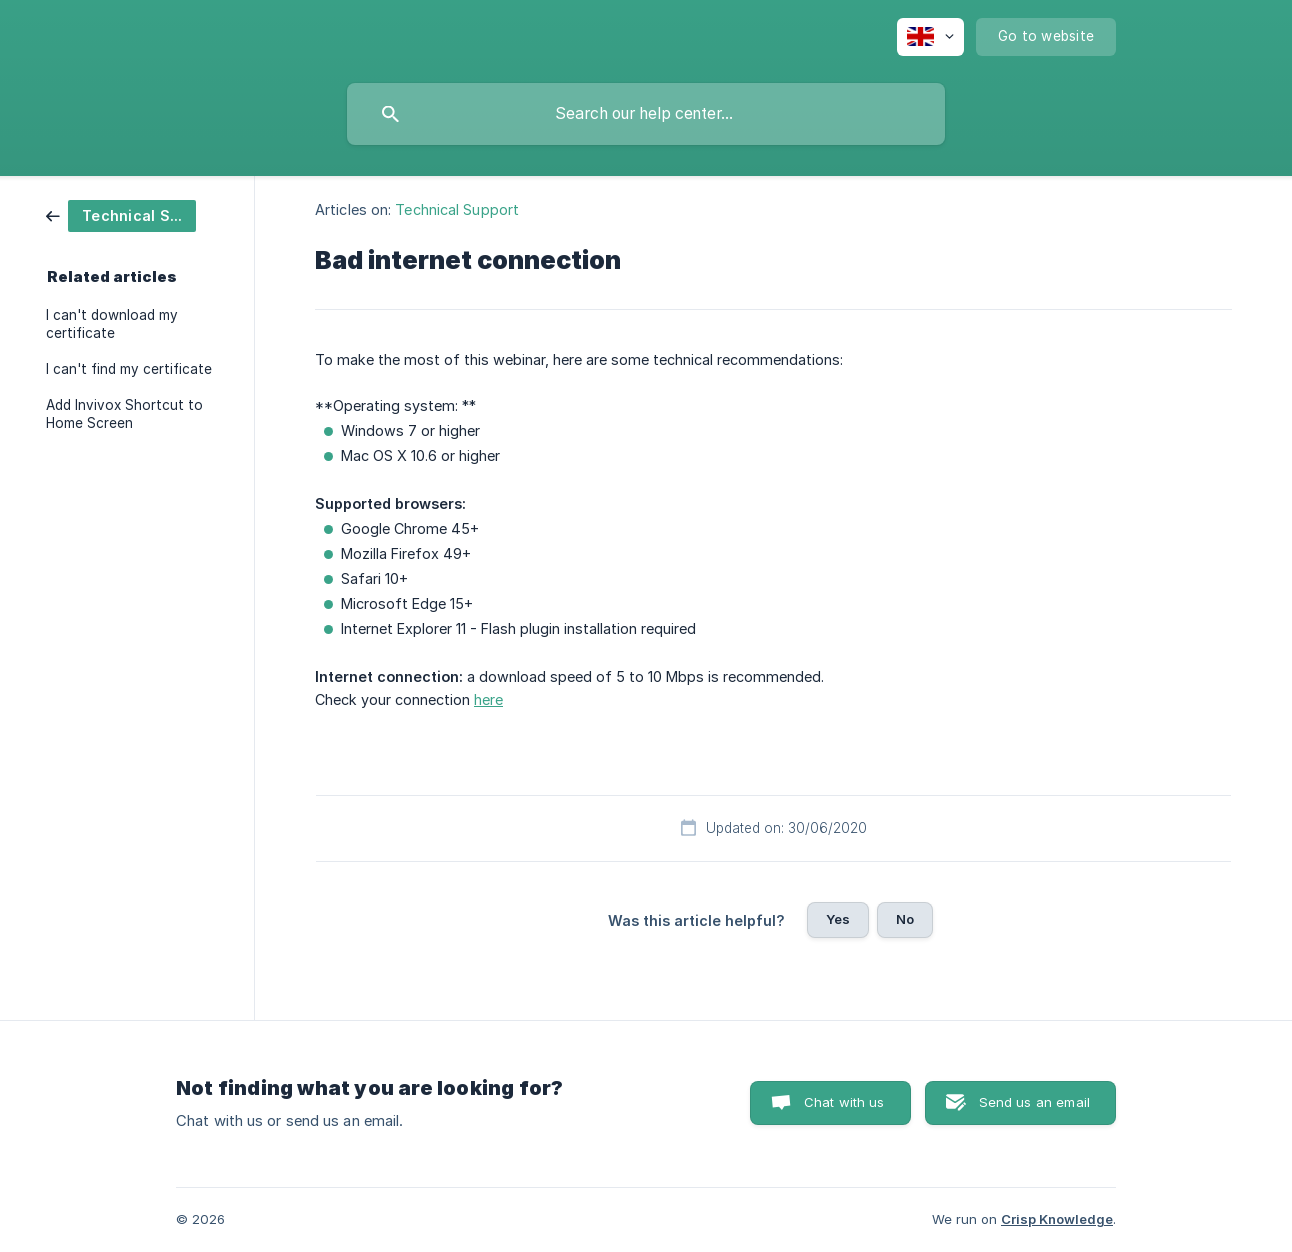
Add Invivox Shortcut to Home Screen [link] (124, 414)
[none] (930, 37)
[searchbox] (646, 114)
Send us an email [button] (1034, 1102)
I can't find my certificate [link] (129, 369)
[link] (121, 214)
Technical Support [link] (457, 209)
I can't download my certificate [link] (112, 324)
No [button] (905, 919)
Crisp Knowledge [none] (1057, 1219)
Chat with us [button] (844, 1102)
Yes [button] (838, 919)
